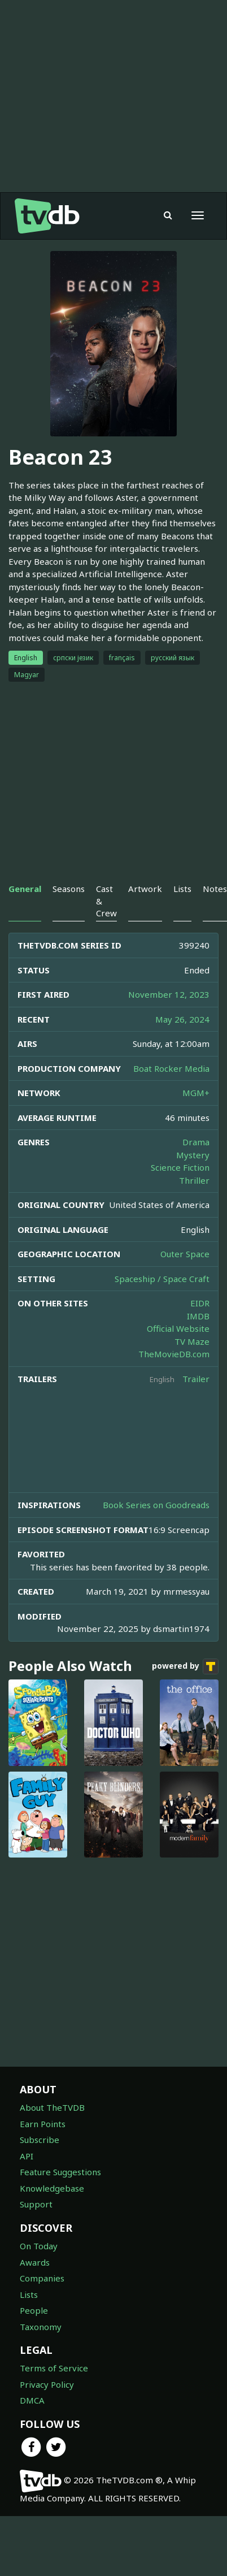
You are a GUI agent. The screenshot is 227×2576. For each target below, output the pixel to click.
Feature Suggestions (60, 2171)
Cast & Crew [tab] (106, 901)
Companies (42, 2278)
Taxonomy (41, 2326)
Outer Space (184, 1253)
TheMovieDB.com (173, 1354)
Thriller (194, 1180)
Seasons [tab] (69, 888)
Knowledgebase (52, 2188)
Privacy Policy (47, 2384)
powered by (185, 1666)
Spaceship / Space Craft (162, 1278)
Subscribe (39, 2139)
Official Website (178, 1328)
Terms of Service (54, 2368)
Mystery (192, 1155)
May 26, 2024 (182, 1019)
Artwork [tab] (145, 888)
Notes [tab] (215, 888)
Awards (35, 2262)
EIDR (199, 1303)
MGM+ (195, 1092)
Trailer (195, 1378)
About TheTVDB (52, 2107)
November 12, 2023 (168, 994)
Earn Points (43, 2123)
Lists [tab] (182, 888)
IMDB (198, 1316)
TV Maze (191, 1341)
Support (36, 2204)
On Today (39, 2246)
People (34, 2310)
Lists (29, 2294)
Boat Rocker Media (171, 1068)
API (26, 2156)
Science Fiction (180, 1167)
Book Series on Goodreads (156, 1504)
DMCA (32, 2400)
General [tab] (24, 888)
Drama (195, 1142)
